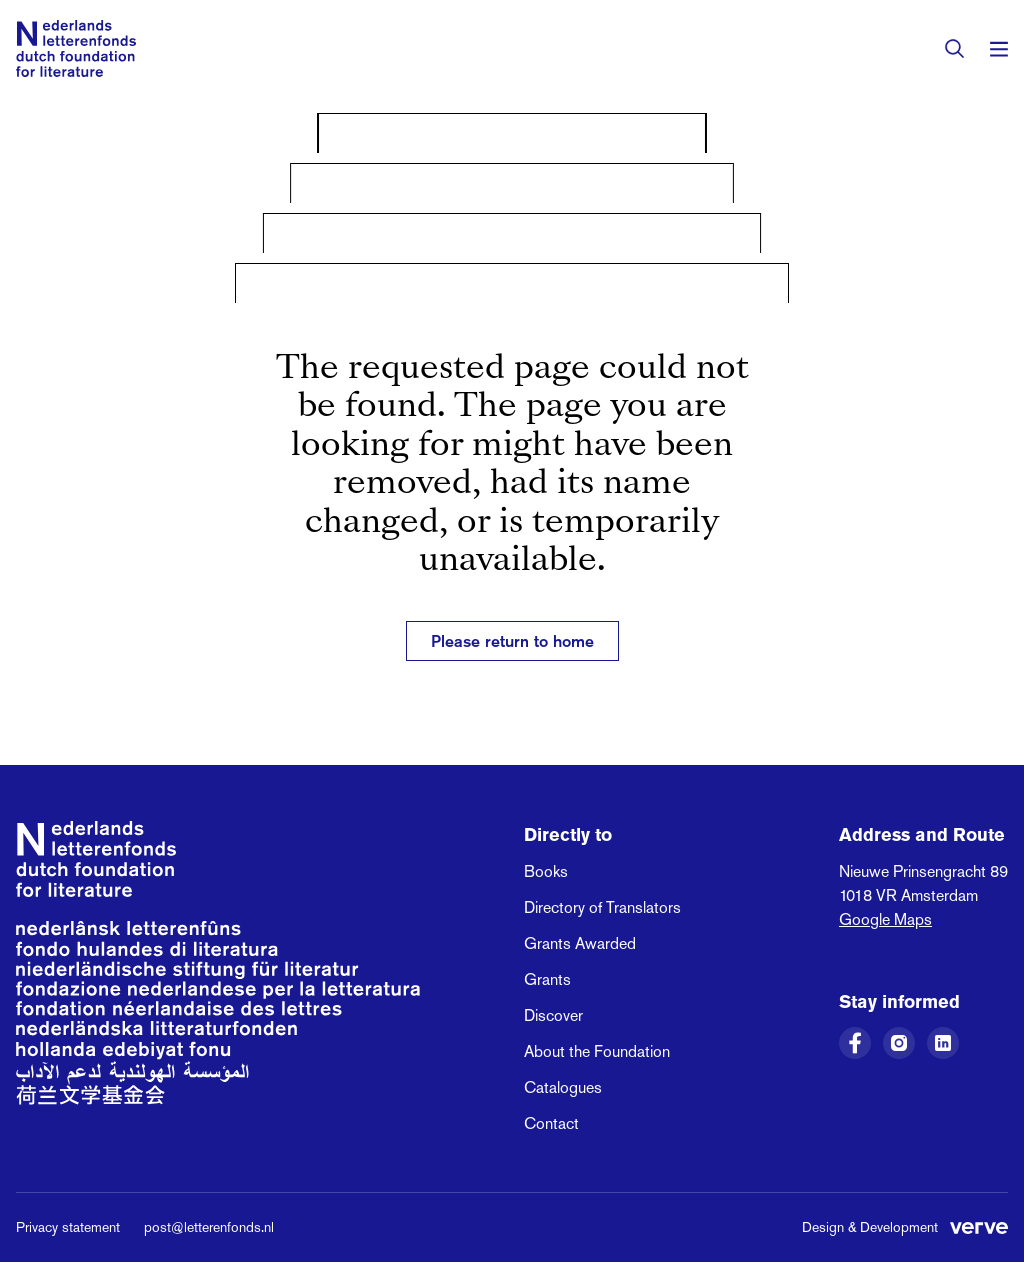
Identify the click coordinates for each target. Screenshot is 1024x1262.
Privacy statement (68, 1227)
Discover (553, 1015)
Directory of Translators (602, 907)
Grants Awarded (580, 943)
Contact (551, 1123)
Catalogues (563, 1087)
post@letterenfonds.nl (209, 1227)
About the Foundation (597, 1051)
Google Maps (885, 919)
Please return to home (512, 641)
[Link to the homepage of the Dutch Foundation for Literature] (76, 48)
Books (546, 871)
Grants (547, 979)
